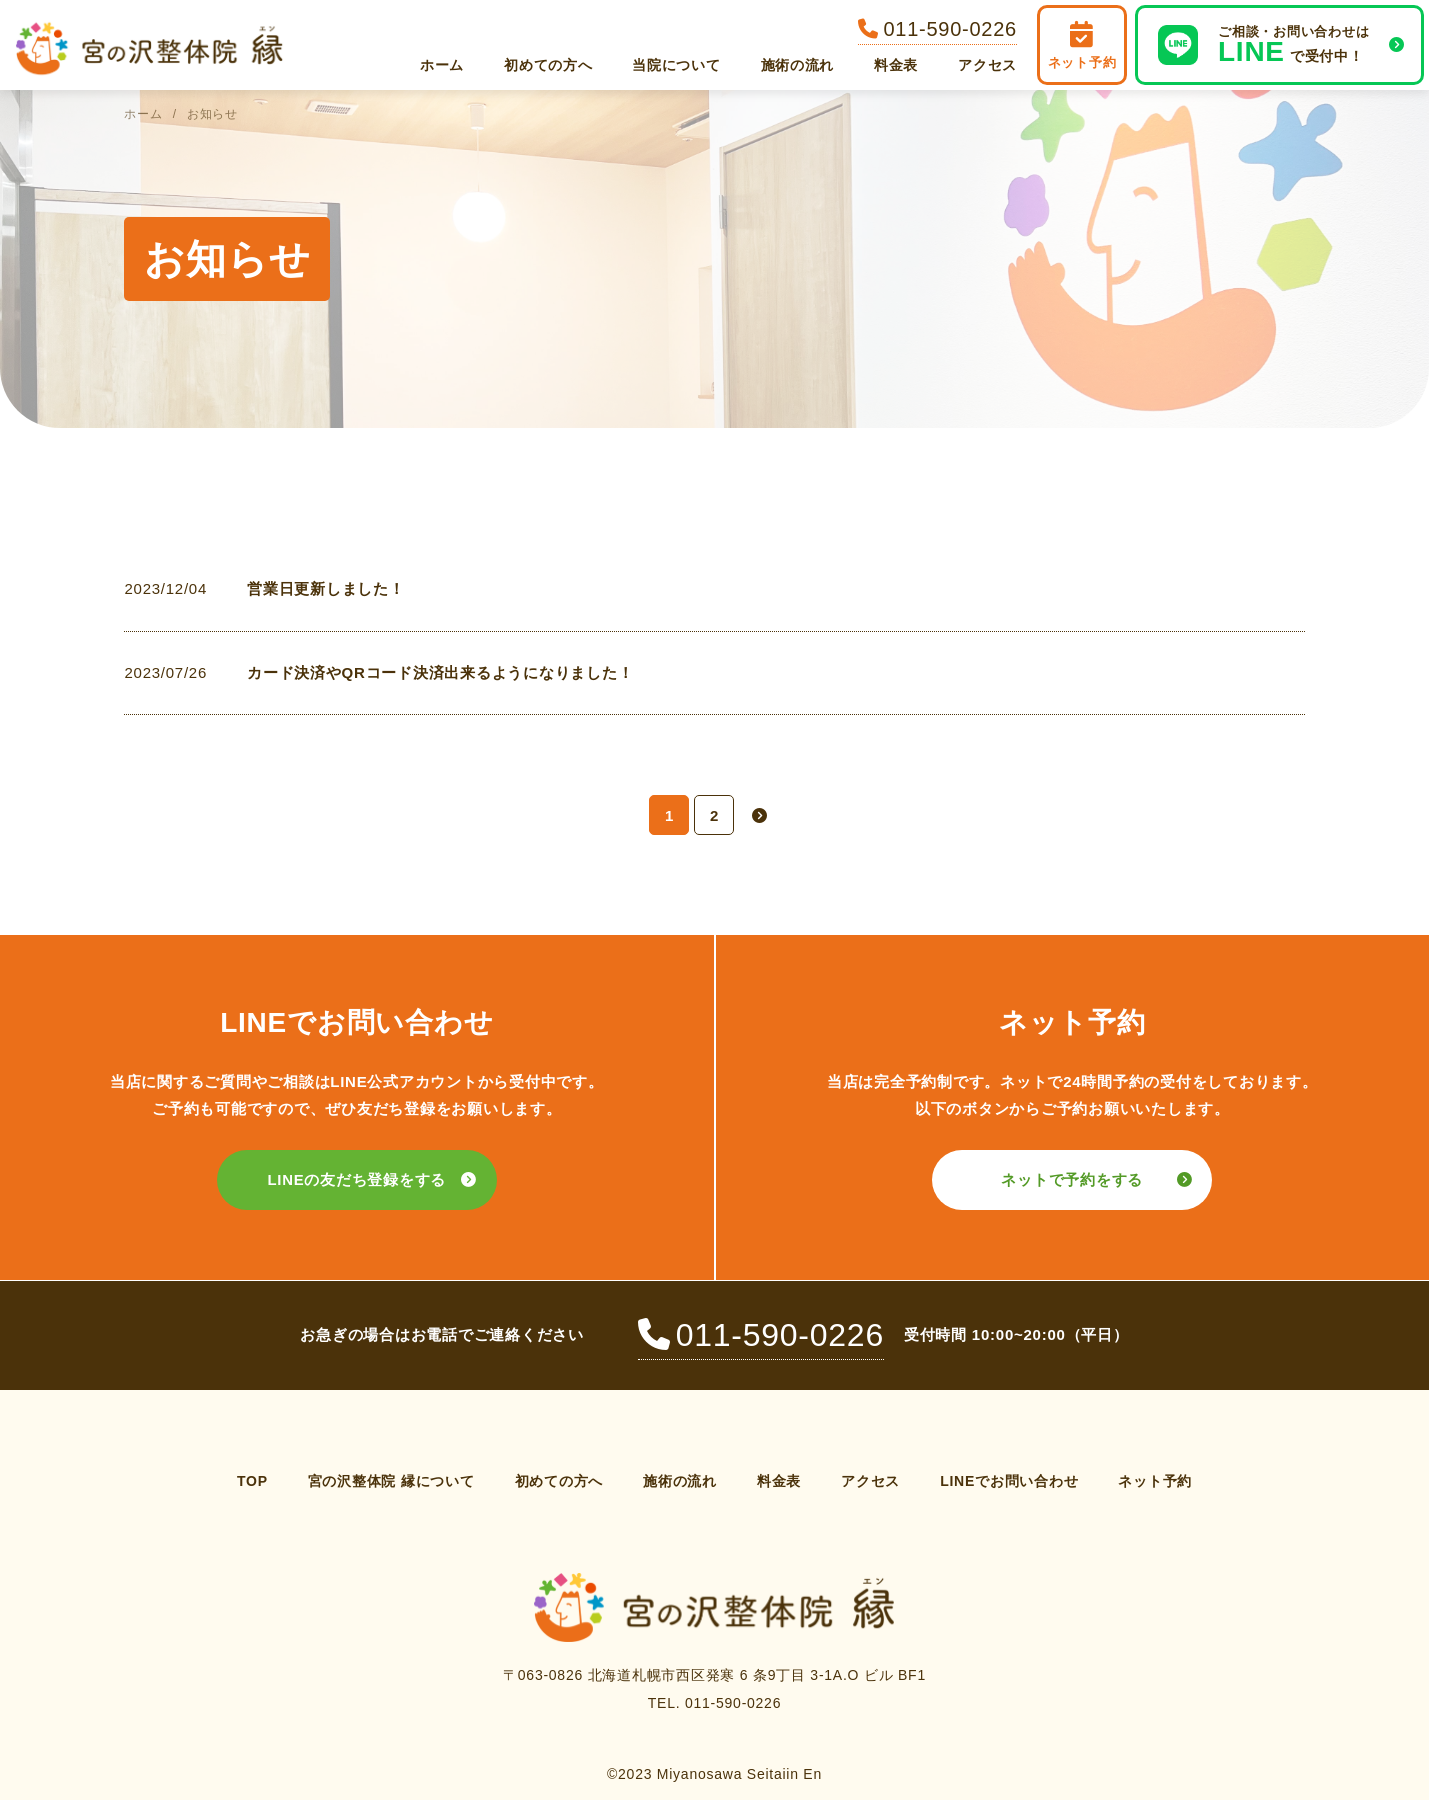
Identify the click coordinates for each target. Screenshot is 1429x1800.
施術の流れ (798, 65)
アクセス (987, 65)
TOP (252, 1481)
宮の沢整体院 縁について (391, 1481)
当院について (676, 65)
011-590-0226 (761, 1335)
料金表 (896, 65)
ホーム (442, 65)
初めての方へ (548, 65)
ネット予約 (1155, 1481)
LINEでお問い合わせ (1009, 1481)
